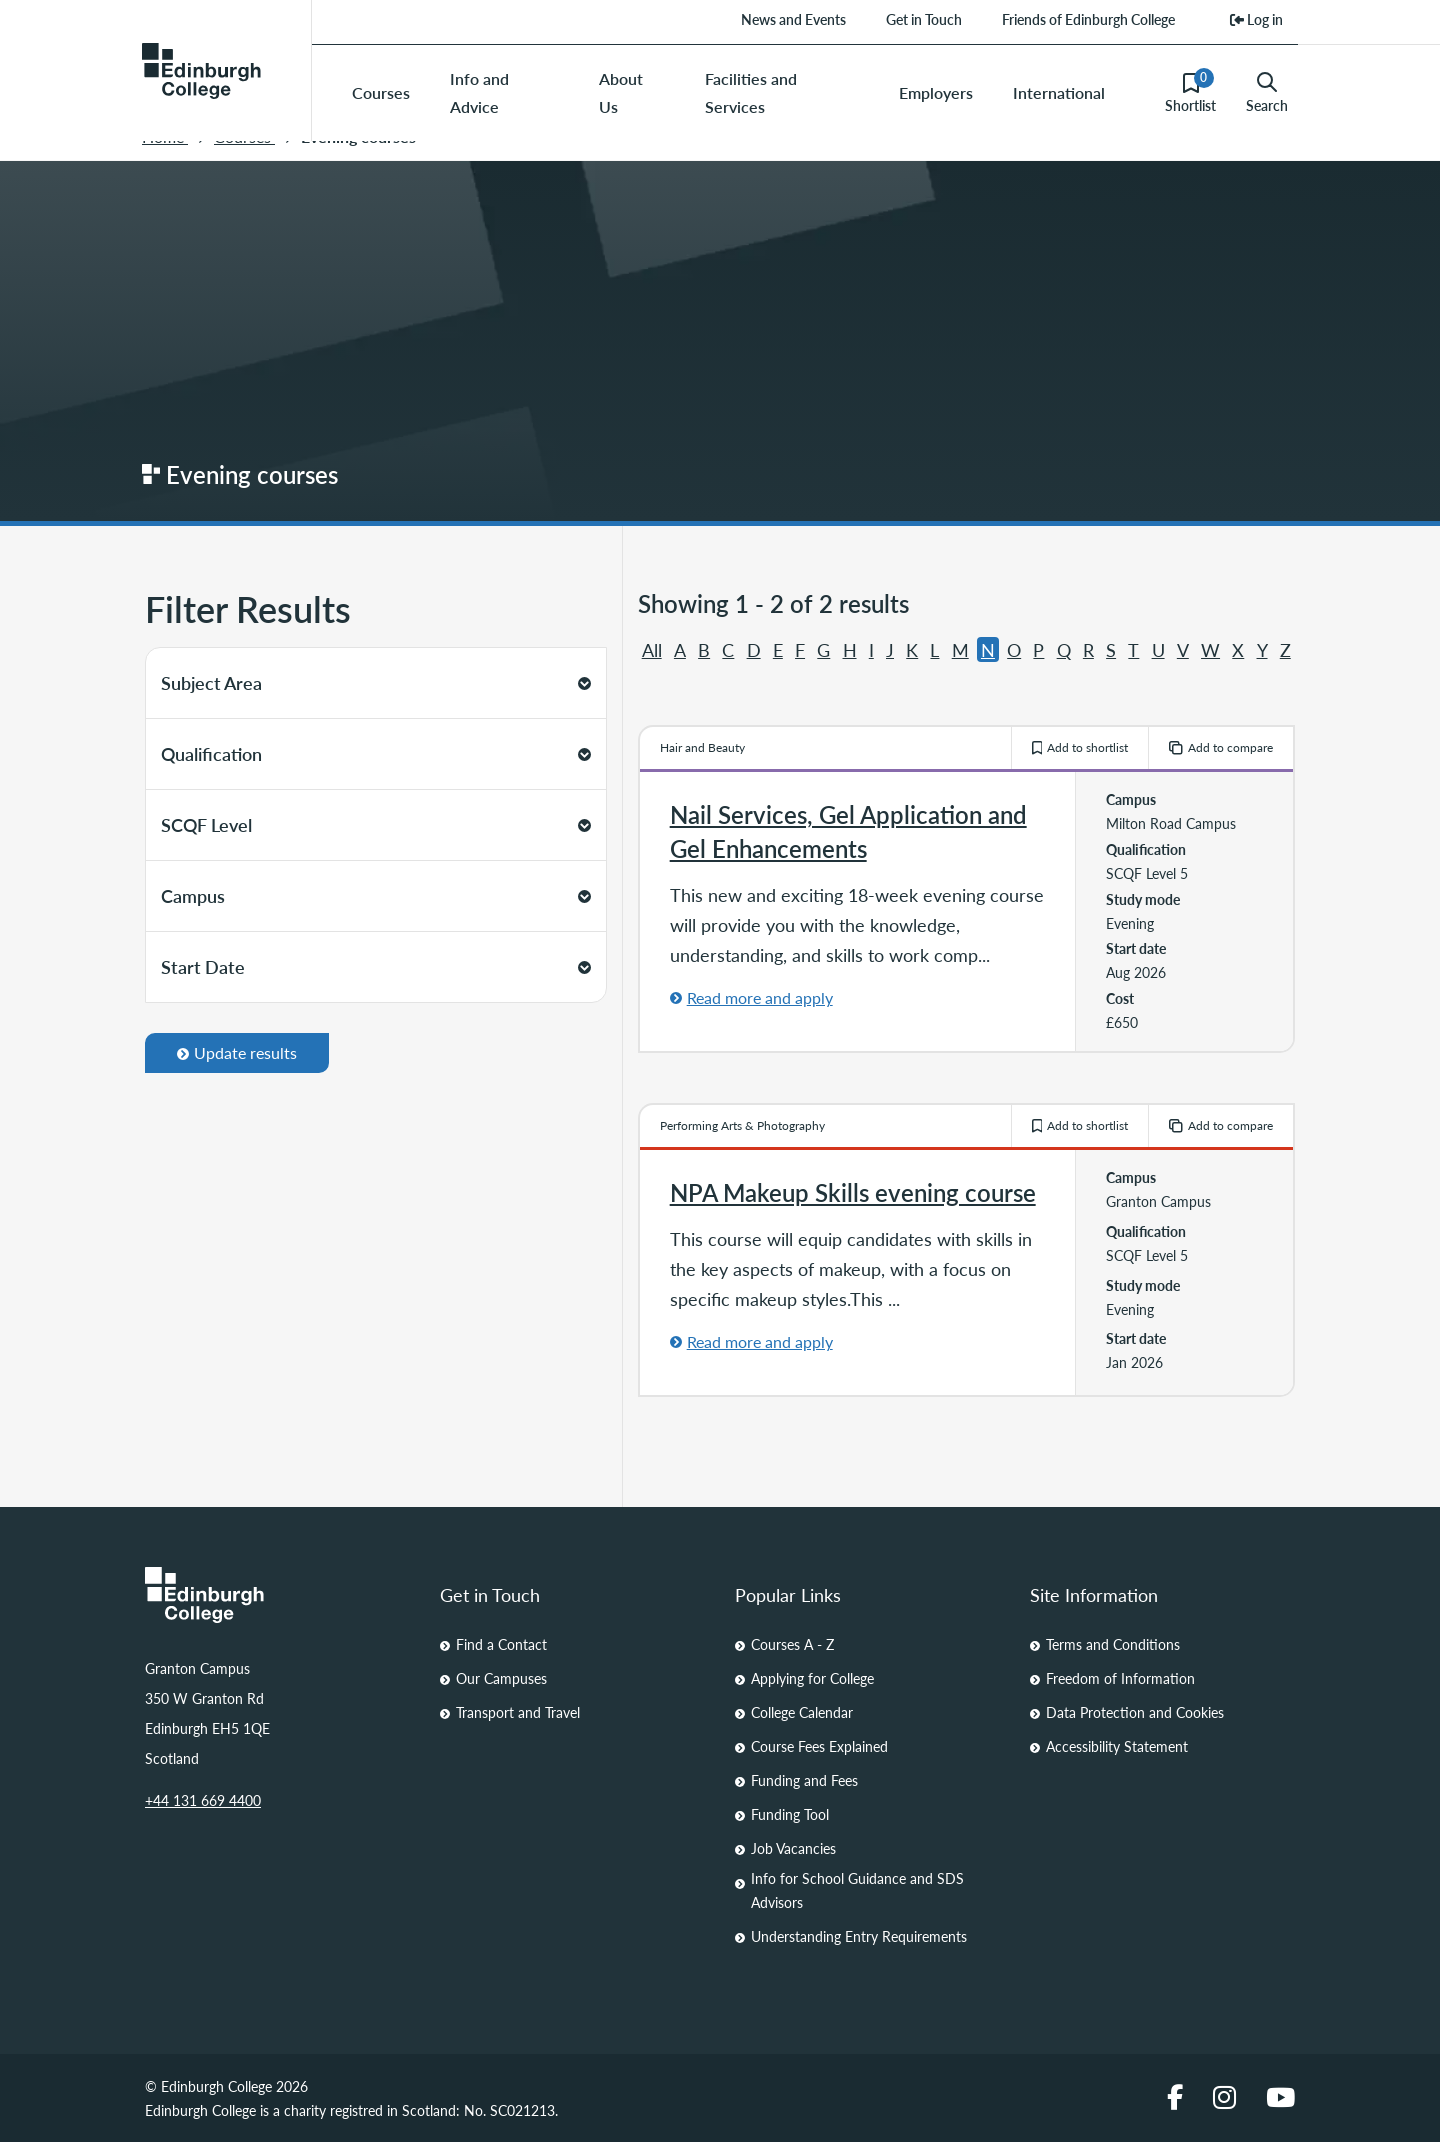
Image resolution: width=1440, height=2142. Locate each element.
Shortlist (1190, 92)
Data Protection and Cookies (1135, 1712)
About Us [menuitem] (621, 92)
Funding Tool (790, 1814)
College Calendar (802, 1712)
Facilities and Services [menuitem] (751, 92)
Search (1267, 93)
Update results (237, 1052)
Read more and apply (760, 997)
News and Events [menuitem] (793, 19)
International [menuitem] (1059, 92)
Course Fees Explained (819, 1746)
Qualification (376, 753)
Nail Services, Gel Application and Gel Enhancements (848, 831)
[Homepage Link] (277, 1595)
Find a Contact (501, 1644)
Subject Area (376, 682)
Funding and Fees (804, 1780)
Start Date (376, 966)
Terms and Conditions (1113, 1644)
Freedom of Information (1120, 1678)
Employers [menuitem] (936, 92)
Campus (376, 895)
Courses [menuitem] (381, 92)
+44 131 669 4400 (203, 1800)
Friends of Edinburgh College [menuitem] (1088, 19)
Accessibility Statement (1117, 1746)
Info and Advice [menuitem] (479, 92)
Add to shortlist (1080, 747)
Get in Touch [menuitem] (924, 19)
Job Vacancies (793, 1848)
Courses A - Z (792, 1644)
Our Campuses (501, 1678)
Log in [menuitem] (1256, 19)
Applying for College (812, 1678)
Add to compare (1221, 747)
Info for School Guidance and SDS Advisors (857, 1890)
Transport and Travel (518, 1712)
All (652, 649)
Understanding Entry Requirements (859, 1936)
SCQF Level (376, 824)
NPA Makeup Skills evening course (853, 1192)
